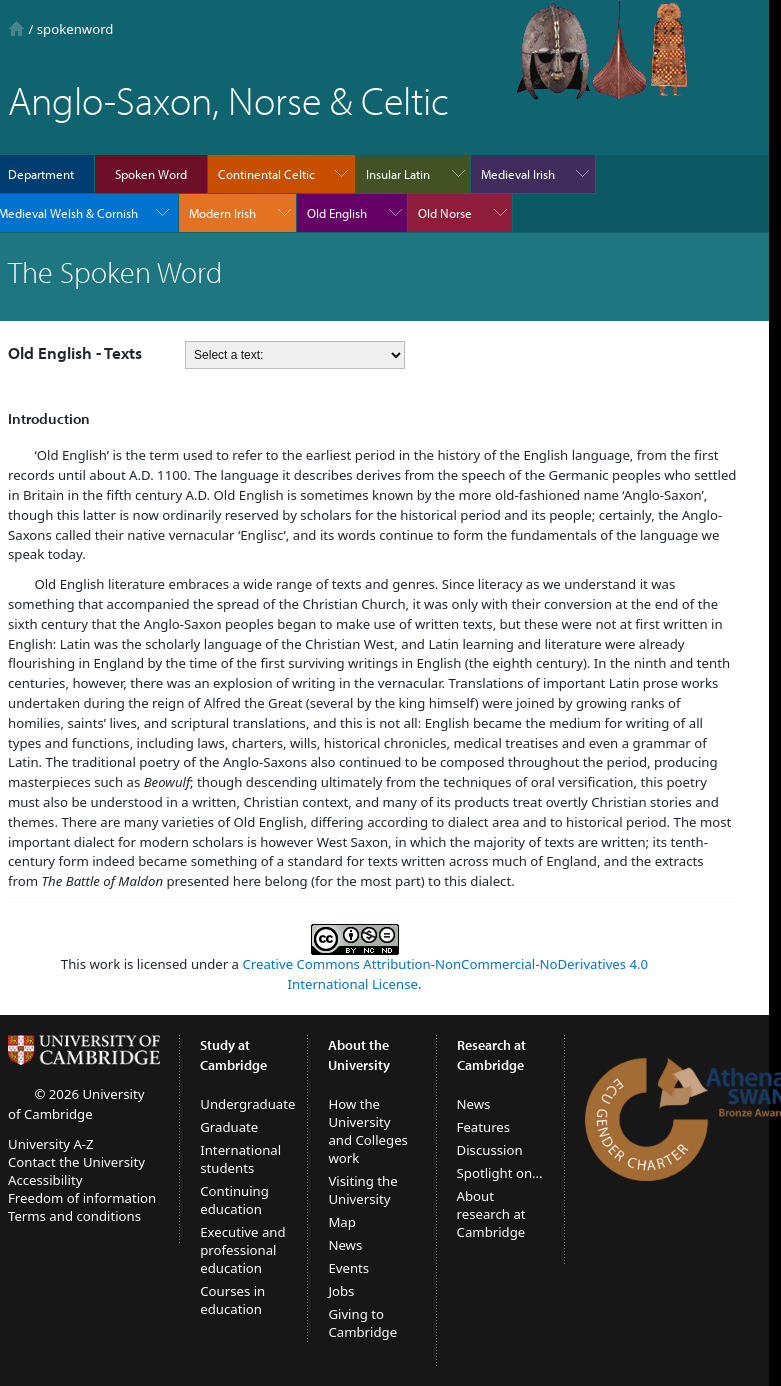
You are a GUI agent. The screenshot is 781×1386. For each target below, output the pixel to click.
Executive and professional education (242, 1250)
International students (240, 1159)
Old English (337, 213)
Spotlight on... (500, 1173)
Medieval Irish (518, 174)
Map (341, 1222)
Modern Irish (222, 213)
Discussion (490, 1150)
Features (484, 1127)
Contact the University (76, 1162)
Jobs (341, 1291)
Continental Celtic (266, 174)
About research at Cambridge (491, 1214)
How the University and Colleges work (368, 1131)
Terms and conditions (74, 1216)
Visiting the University (362, 1190)
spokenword (75, 29)
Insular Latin (398, 174)
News (345, 1245)
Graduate (229, 1127)
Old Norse (445, 213)
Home (16, 28)
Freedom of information (82, 1198)
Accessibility (45, 1180)
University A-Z (51, 1144)
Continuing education (234, 1200)
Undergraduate (247, 1104)
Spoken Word (151, 174)
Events (348, 1268)
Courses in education (232, 1300)
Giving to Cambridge (362, 1323)
